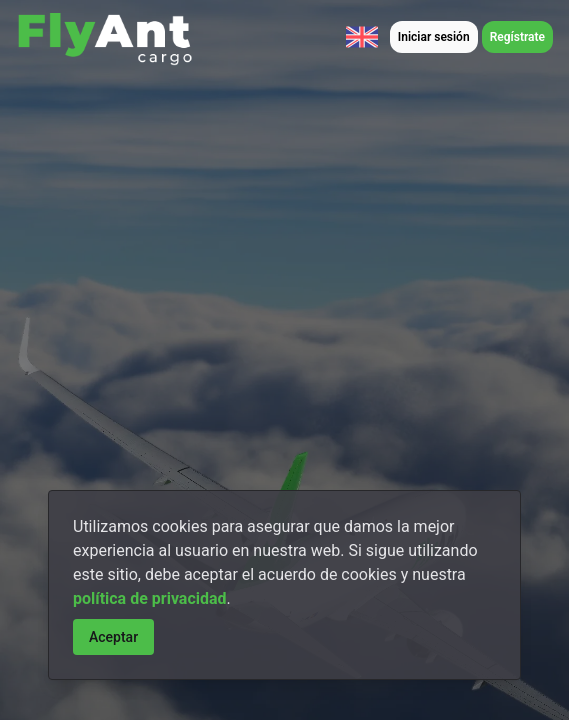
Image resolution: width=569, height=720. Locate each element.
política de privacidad (150, 598)
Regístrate (517, 37)
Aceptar (113, 637)
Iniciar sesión (434, 37)
